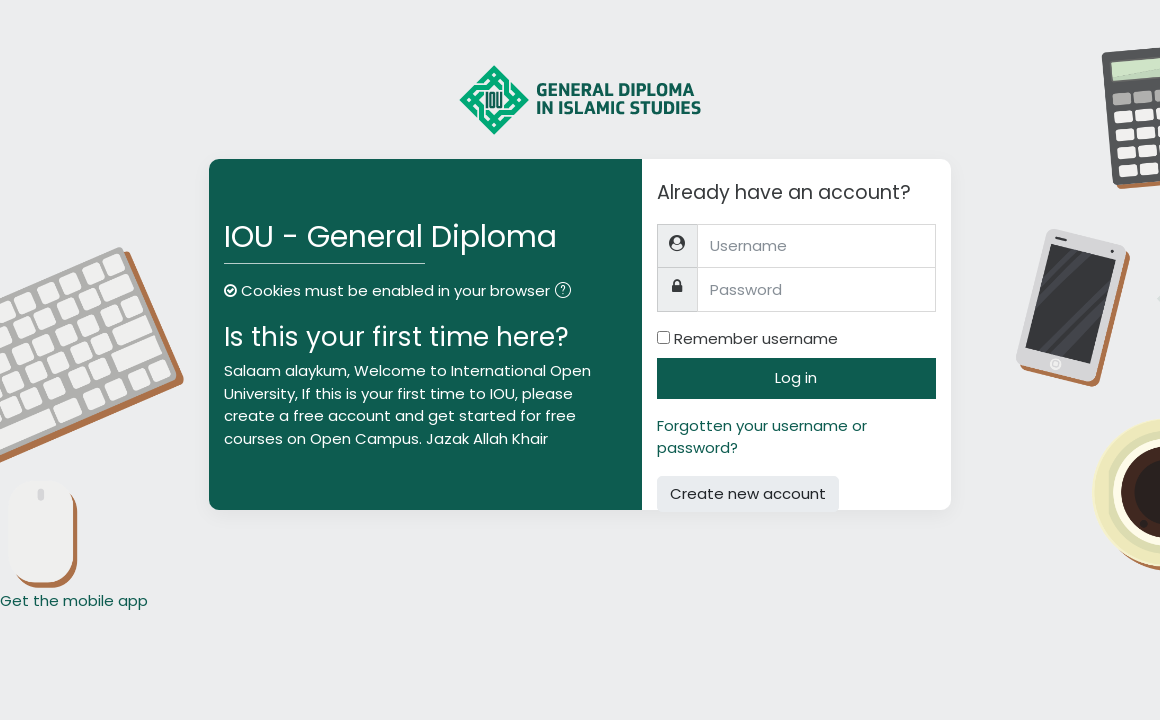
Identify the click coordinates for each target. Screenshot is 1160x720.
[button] (567, 292)
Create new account (748, 493)
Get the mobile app (74, 600)
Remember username (756, 338)
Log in (796, 377)
